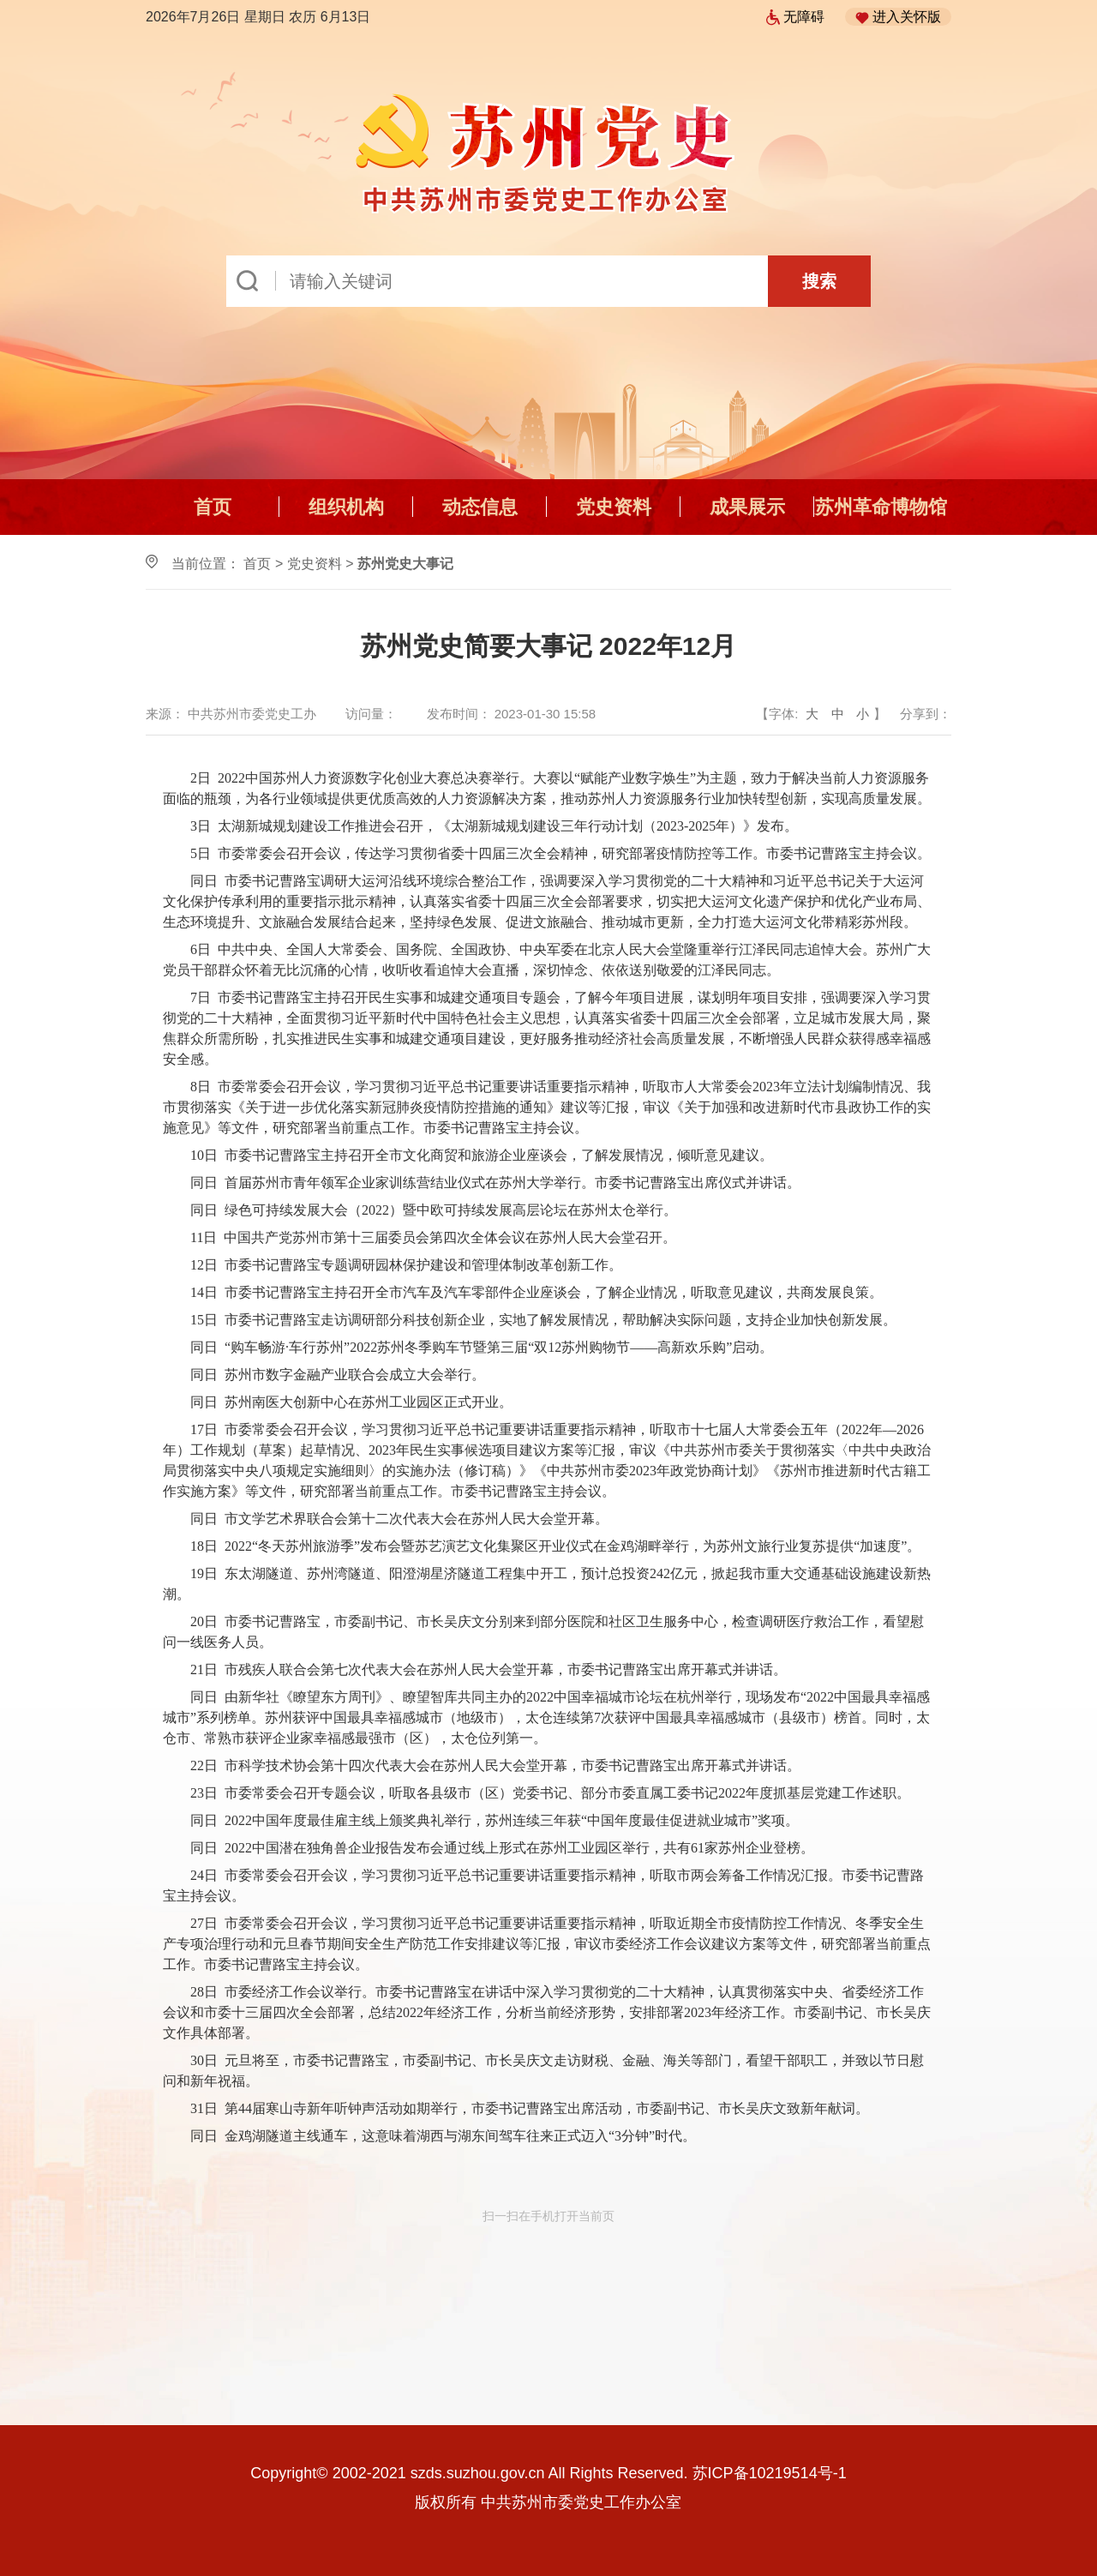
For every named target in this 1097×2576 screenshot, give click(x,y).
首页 (212, 507)
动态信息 (480, 507)
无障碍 (795, 16)
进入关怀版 (898, 17)
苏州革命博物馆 (881, 507)
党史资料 (613, 507)
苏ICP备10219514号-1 (769, 2473)
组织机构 (346, 507)
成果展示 (747, 507)
